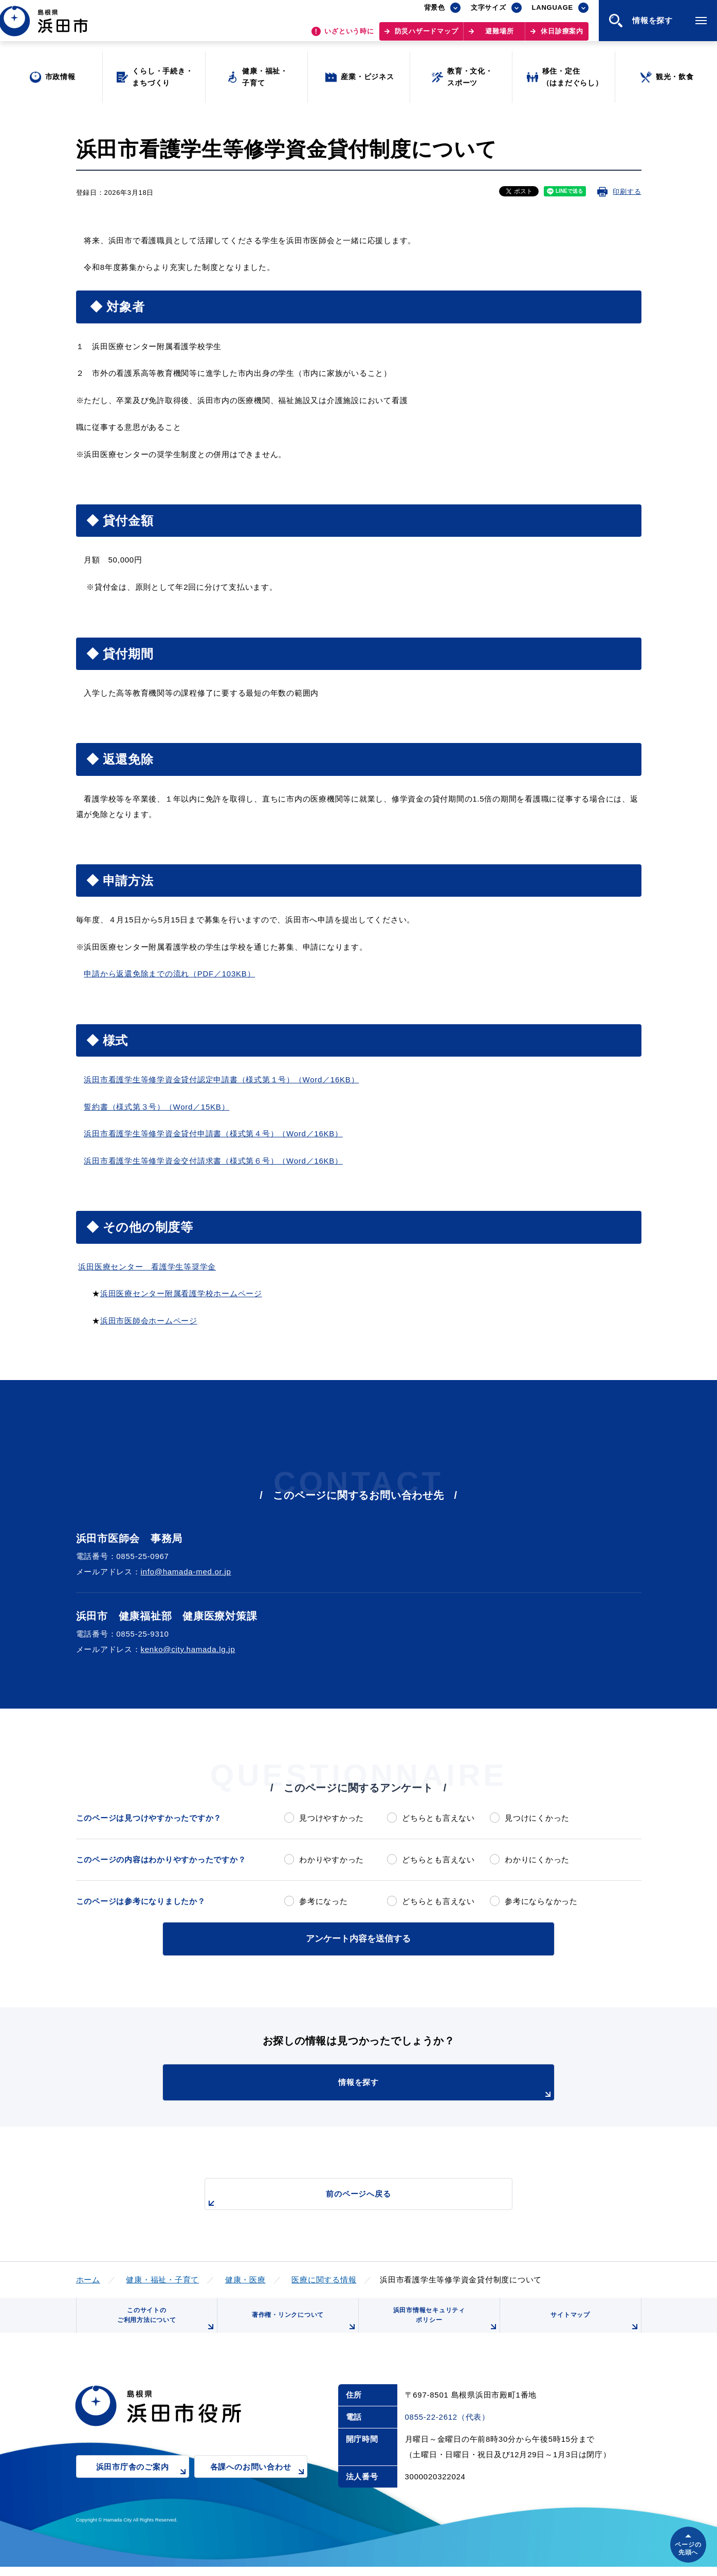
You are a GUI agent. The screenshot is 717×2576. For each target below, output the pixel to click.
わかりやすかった (331, 1859)
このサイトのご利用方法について (163, 2324)
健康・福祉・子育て (162, 2277)
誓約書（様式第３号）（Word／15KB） (156, 1106)
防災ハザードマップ (426, 36)
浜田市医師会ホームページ (148, 1320)
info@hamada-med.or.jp (186, 1571)
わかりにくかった (537, 1859)
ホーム (88, 2277)
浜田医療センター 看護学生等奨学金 (147, 1266)
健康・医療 (245, 2277)
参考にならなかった (541, 1901)
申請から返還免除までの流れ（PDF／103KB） (169, 973)
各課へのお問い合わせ (258, 2483)
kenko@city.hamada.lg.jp (188, 1649)
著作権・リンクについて (300, 2328)
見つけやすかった (331, 1817)
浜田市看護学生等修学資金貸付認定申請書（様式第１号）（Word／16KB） (221, 1079)
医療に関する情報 (323, 2277)
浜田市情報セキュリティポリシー (442, 2324)
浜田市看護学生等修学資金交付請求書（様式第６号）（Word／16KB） (213, 1160)
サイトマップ (593, 2328)
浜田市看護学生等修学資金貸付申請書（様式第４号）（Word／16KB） (213, 1133)
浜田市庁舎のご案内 (142, 2483)
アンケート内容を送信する (358, 1937)
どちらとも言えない (438, 1817)
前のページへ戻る (347, 2197)
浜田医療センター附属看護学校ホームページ (181, 1293)
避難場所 (499, 36)
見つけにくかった (537, 1817)
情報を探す (384, 2087)
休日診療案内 (562, 36)
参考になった (323, 1901)
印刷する (627, 191)
